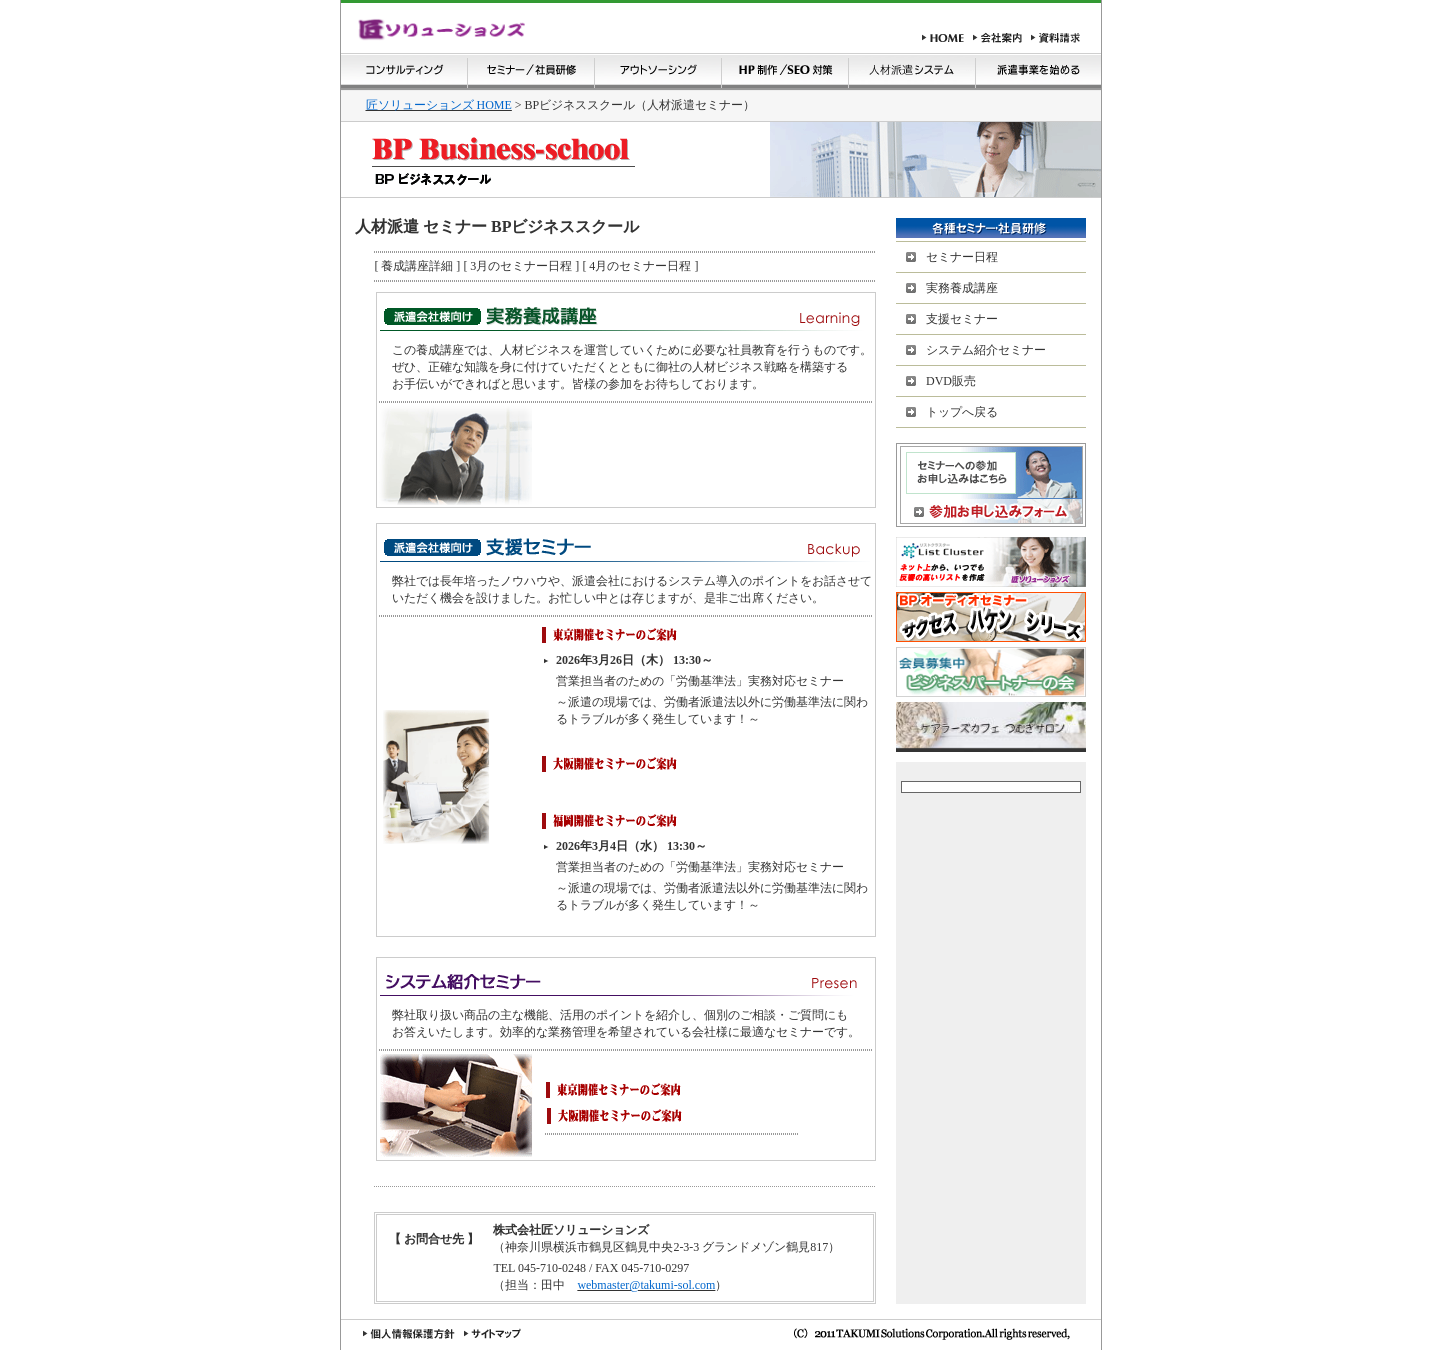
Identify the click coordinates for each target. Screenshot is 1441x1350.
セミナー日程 (962, 257)
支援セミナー (962, 319)
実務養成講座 (962, 288)
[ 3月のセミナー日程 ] (519, 266)
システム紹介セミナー (986, 350)
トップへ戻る (962, 412)
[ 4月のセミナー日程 (638, 266)
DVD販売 (951, 381)
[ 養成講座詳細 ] (417, 266)
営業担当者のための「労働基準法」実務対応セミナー (700, 681)
